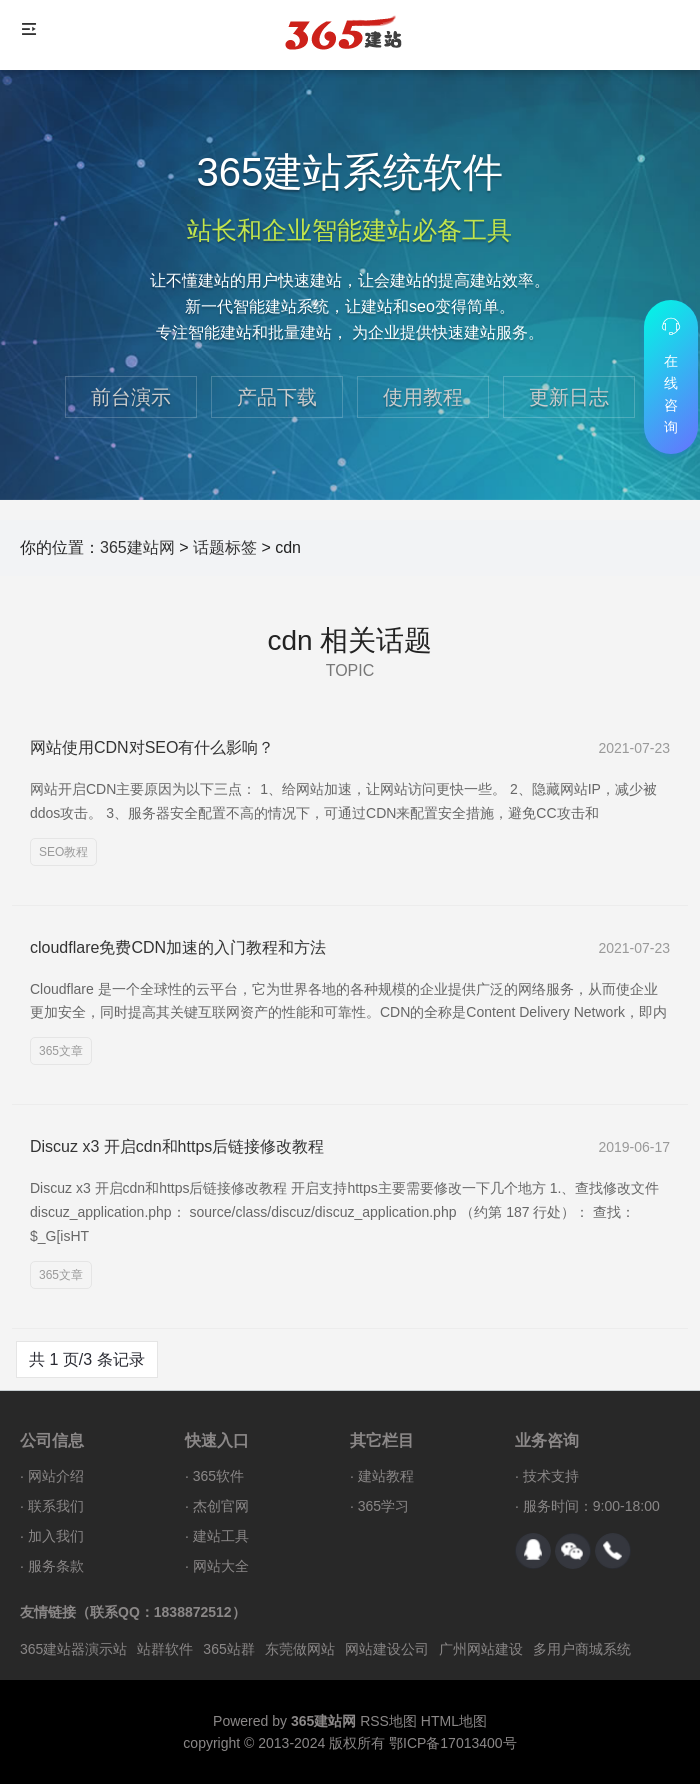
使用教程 (423, 397)
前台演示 (131, 397)
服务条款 (56, 1566)
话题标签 (225, 547)
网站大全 (221, 1566)
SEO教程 (63, 852)
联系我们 (56, 1506)
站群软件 (165, 1649)
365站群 (228, 1649)
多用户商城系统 (582, 1649)
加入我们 (56, 1536)
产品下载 (277, 397)
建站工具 (221, 1536)
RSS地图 (388, 1721)
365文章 (61, 1051)
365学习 (383, 1506)
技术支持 (551, 1476)
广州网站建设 (481, 1649)
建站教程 (386, 1476)
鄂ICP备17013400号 (453, 1743)
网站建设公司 (387, 1649)
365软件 (218, 1476)
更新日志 (569, 397)
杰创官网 (221, 1506)
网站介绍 (56, 1476)
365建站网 (137, 547)
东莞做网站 (300, 1649)
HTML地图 (454, 1721)
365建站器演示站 (73, 1649)
